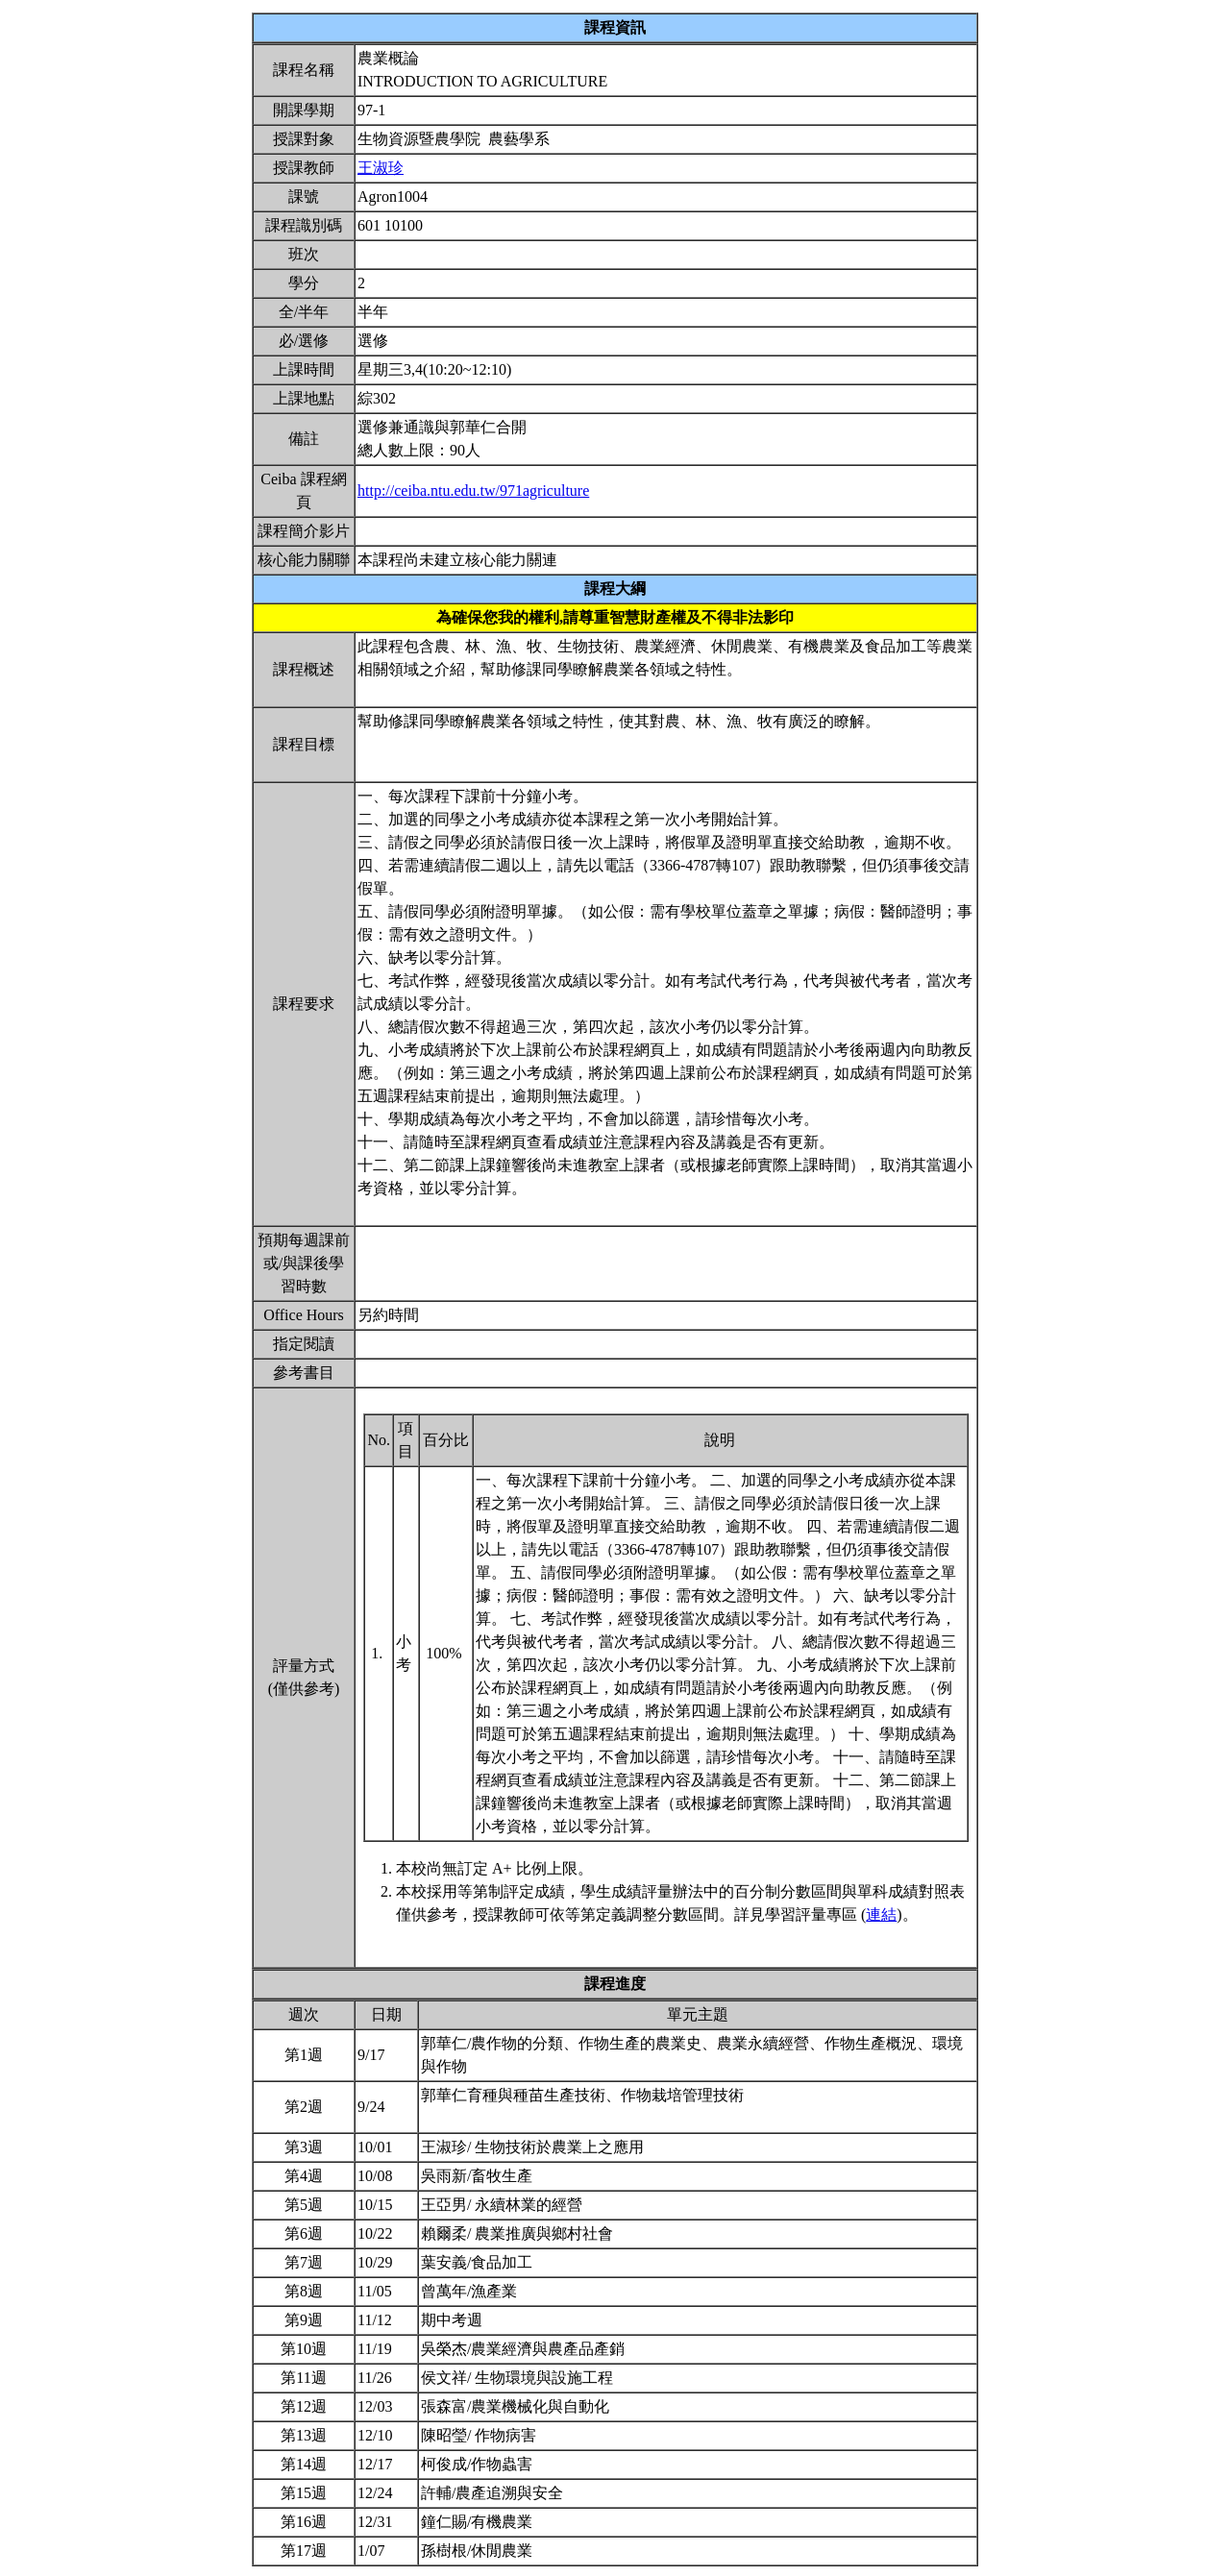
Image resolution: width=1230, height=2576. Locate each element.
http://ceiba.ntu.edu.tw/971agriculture (473, 490)
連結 (881, 1914)
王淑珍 (380, 167)
